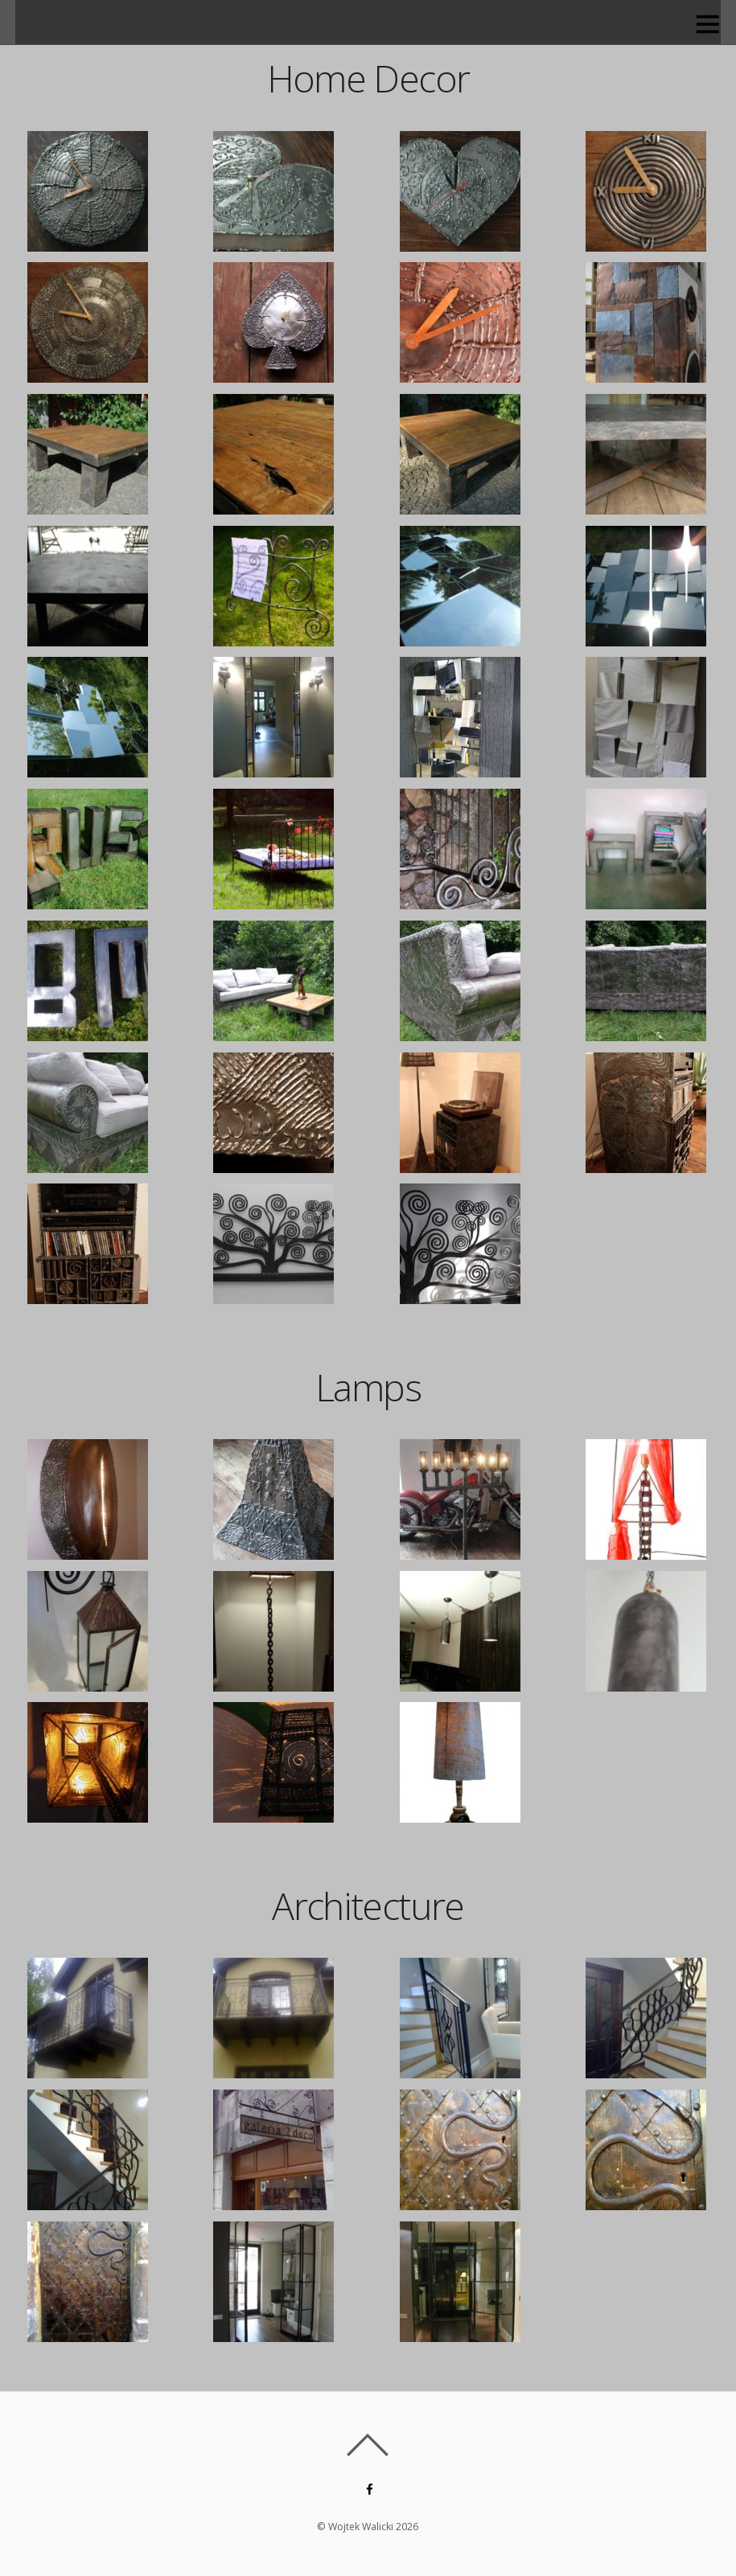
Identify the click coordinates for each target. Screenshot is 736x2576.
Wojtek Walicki (361, 2526)
